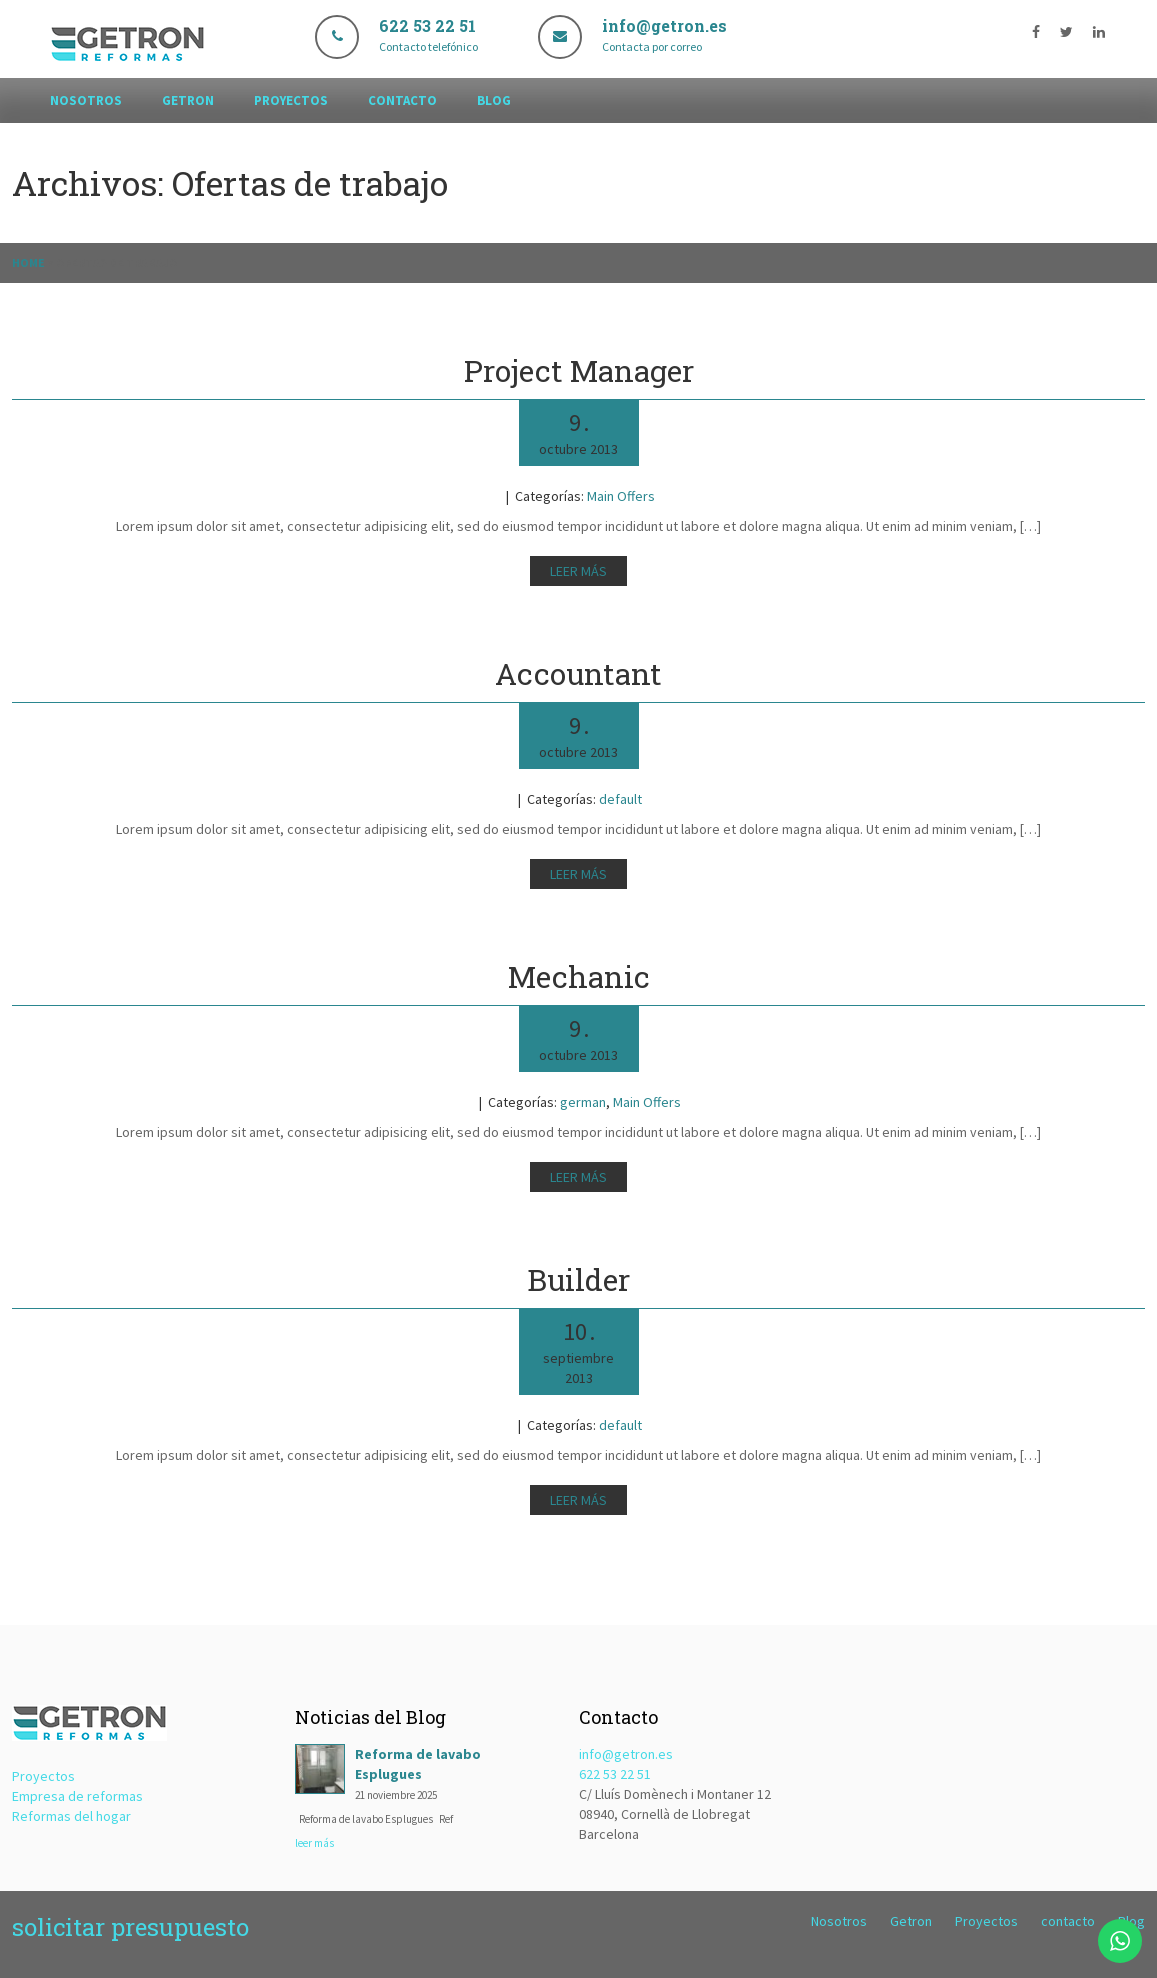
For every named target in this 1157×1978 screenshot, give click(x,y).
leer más (314, 1843)
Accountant (578, 673)
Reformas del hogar (71, 1816)
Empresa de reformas (77, 1796)
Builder (578, 1279)
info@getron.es (626, 1754)
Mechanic (579, 976)
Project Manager (579, 370)
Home (28, 262)
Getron (188, 100)
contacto (402, 100)
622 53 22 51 (615, 1774)
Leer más (578, 571)
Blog (494, 100)
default (620, 799)
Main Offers (621, 496)
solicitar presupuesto (130, 1927)
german (583, 1102)
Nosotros (86, 100)
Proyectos (291, 100)
